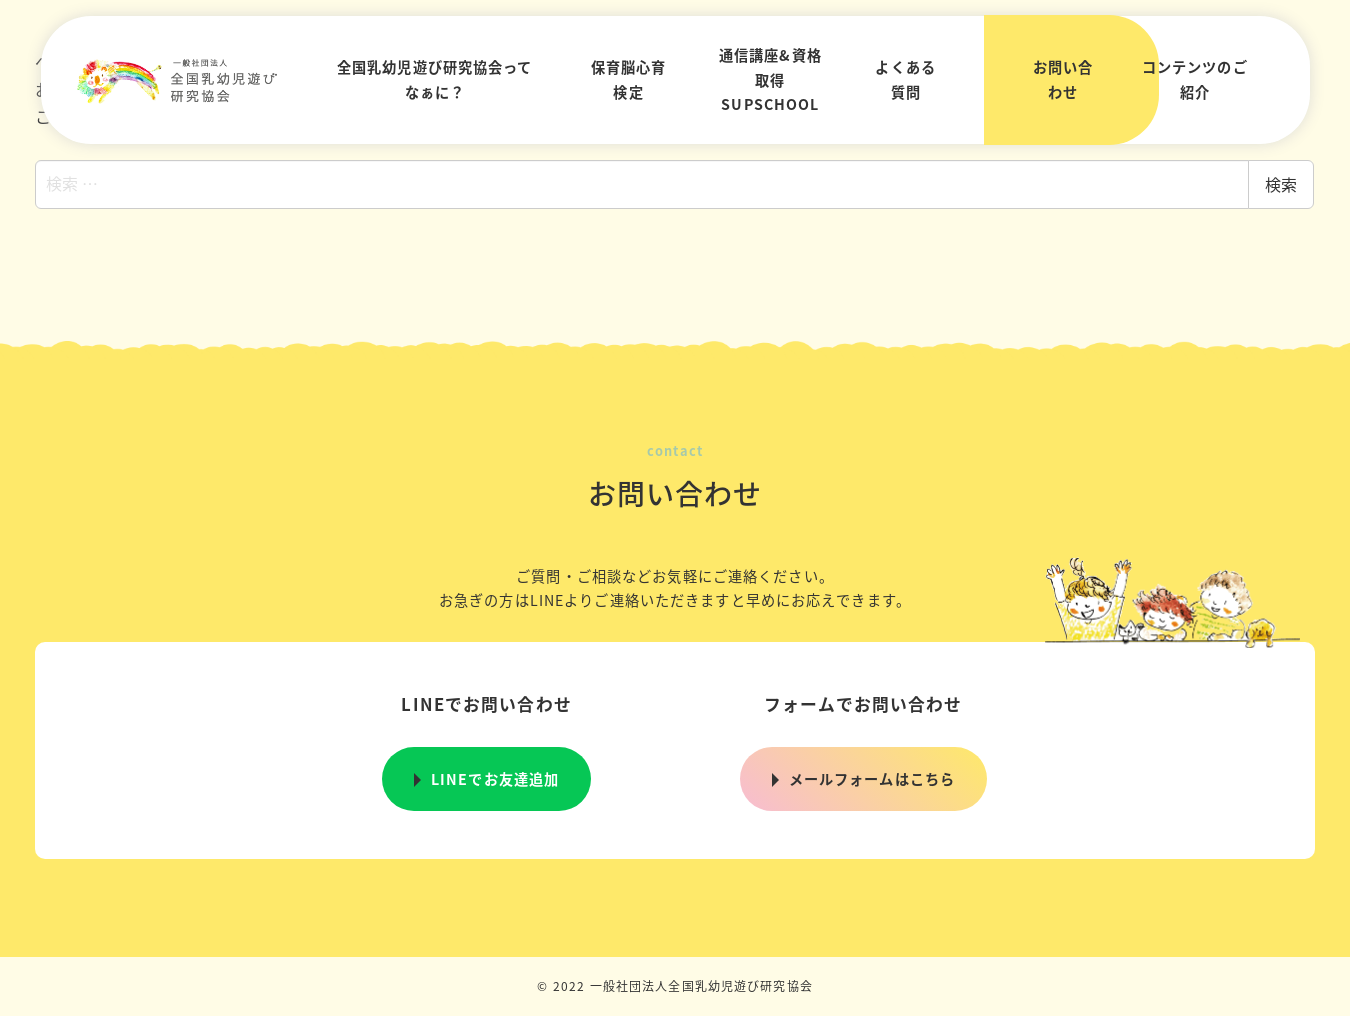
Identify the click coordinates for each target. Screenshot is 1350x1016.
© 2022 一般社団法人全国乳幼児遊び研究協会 (675, 985)
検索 (1281, 184)
